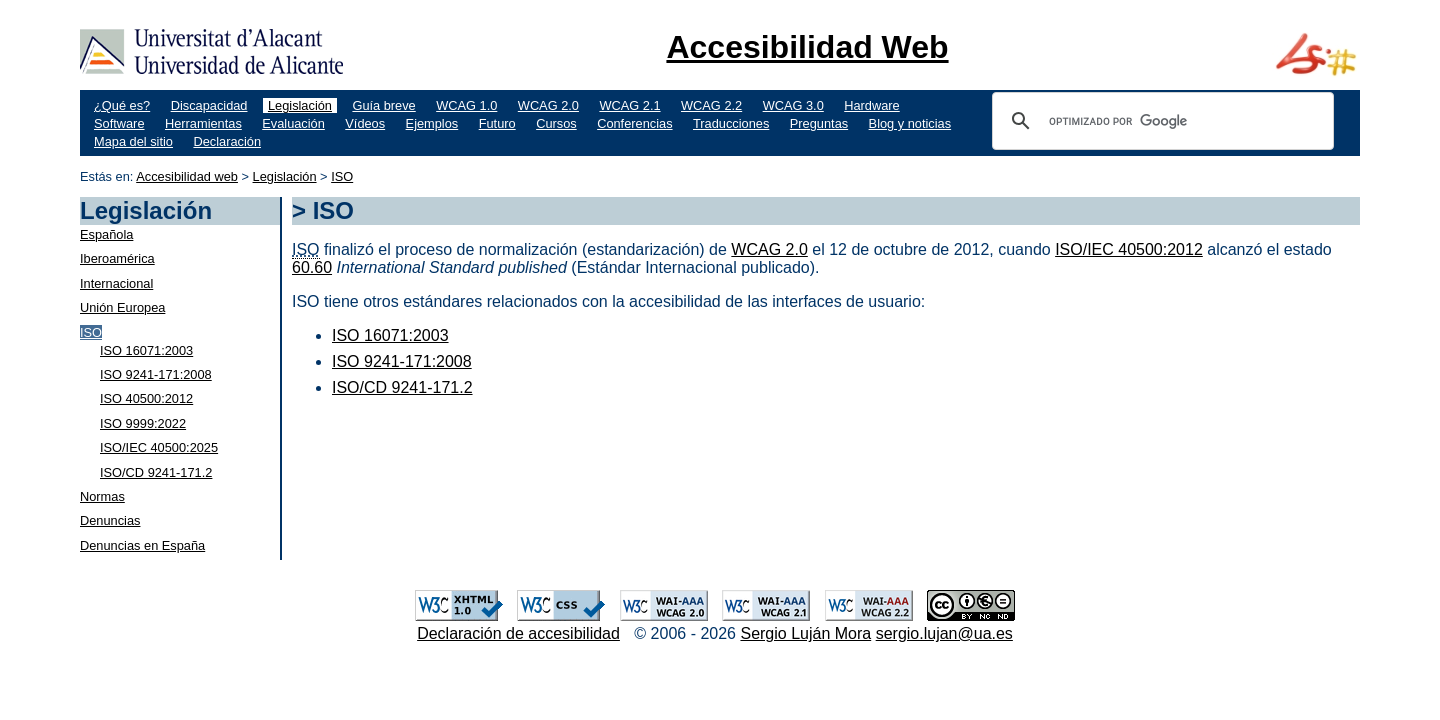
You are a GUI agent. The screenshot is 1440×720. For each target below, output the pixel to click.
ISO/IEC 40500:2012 (1129, 249)
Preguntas (819, 123)
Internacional (116, 283)
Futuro (497, 123)
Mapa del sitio (133, 141)
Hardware (871, 105)
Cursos (556, 123)
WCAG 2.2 (711, 105)
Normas (102, 496)
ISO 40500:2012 (146, 398)
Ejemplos (432, 123)
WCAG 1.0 (466, 105)
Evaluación (293, 123)
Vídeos (365, 123)
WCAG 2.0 (548, 105)
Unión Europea (122, 307)
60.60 (312, 267)
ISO (342, 176)
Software (119, 123)
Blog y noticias (910, 123)
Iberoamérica (117, 258)
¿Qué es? (122, 105)
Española (106, 234)
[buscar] (1160, 121)
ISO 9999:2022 (143, 423)
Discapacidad (209, 105)
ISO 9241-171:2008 (156, 374)
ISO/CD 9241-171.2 (156, 472)
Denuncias (110, 520)
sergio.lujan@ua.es (944, 633)
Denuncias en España (142, 545)
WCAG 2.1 (629, 105)
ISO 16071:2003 (146, 350)
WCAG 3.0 (793, 105)
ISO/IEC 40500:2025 (159, 447)
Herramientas (203, 123)
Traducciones (731, 123)
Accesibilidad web (187, 176)
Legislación (300, 105)
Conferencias (634, 123)
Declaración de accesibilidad (518, 633)
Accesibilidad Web (807, 47)
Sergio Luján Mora (805, 633)
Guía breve (383, 105)
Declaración (227, 141)
